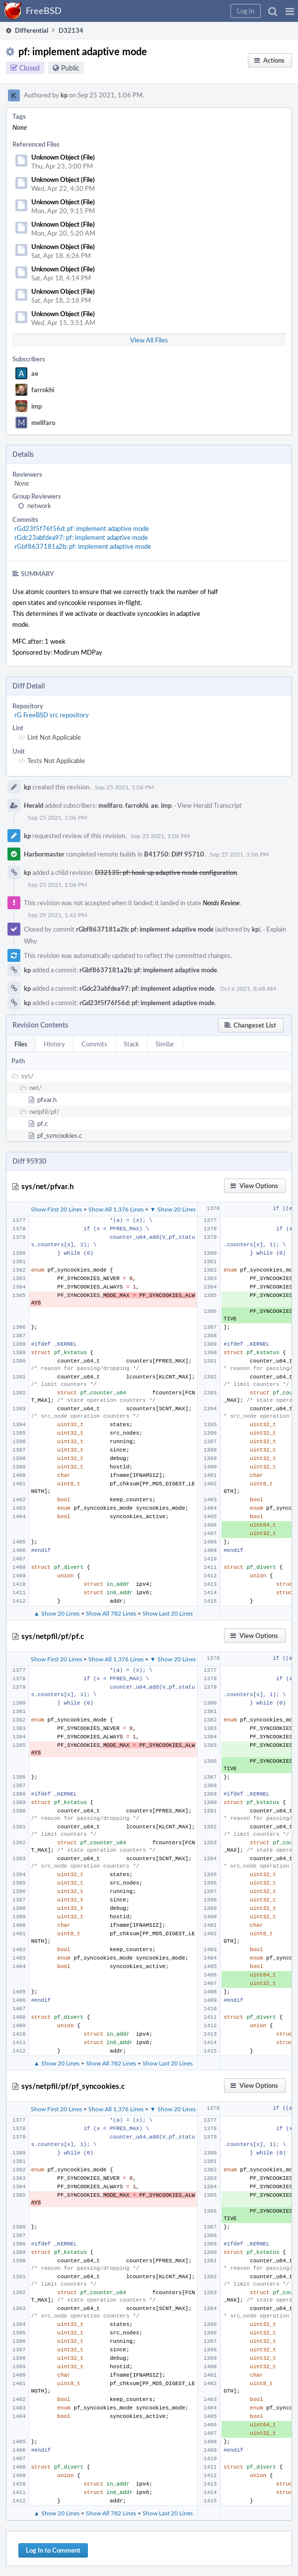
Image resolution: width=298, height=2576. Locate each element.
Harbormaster (44, 854)
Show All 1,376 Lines (116, 1209)
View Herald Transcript (209, 805)
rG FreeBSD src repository (51, 714)
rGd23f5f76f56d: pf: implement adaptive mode (81, 528)
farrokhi (42, 389)
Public (70, 68)
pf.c (42, 1123)
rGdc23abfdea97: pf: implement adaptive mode (81, 537)
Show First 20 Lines (56, 1209)
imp (36, 406)
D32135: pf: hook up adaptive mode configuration (166, 872)
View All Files (149, 340)
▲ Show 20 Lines (56, 1613)
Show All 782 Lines (111, 1613)
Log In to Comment (53, 2550)
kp (64, 94)
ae (34, 373)
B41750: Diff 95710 (174, 854)
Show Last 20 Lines (168, 1613)
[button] (290, 11)
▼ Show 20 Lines (173, 1209)
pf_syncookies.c (59, 1135)
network (39, 505)
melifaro (43, 422)
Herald (33, 805)
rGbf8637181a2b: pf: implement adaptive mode (82, 546)
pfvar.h (47, 1099)
